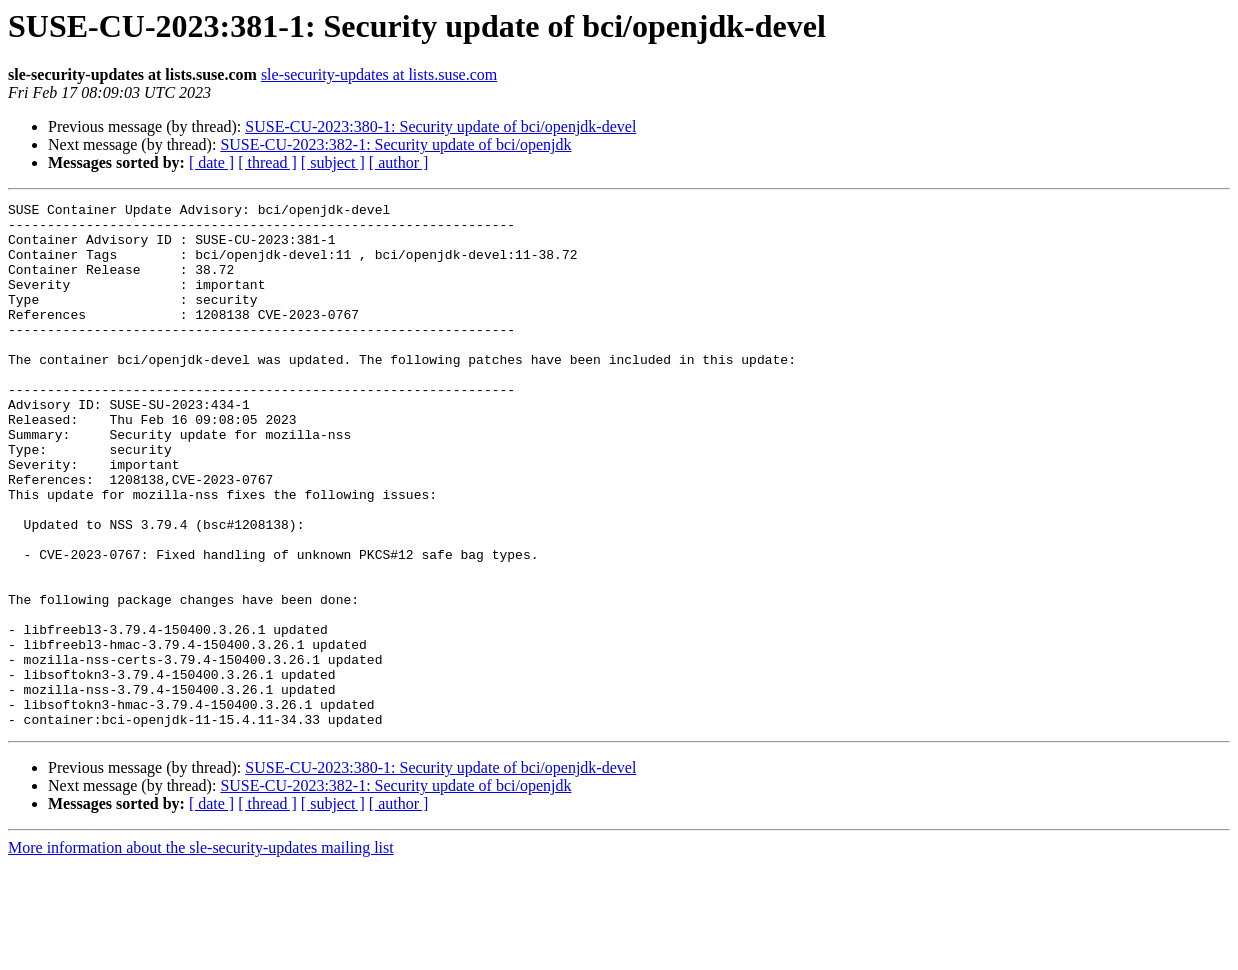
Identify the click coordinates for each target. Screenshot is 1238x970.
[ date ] (211, 162)
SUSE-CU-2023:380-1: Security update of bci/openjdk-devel (440, 126)
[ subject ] (333, 162)
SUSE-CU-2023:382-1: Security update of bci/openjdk (395, 144)
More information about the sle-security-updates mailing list (201, 952)
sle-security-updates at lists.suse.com (379, 74)
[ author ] (399, 162)
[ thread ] (267, 162)
